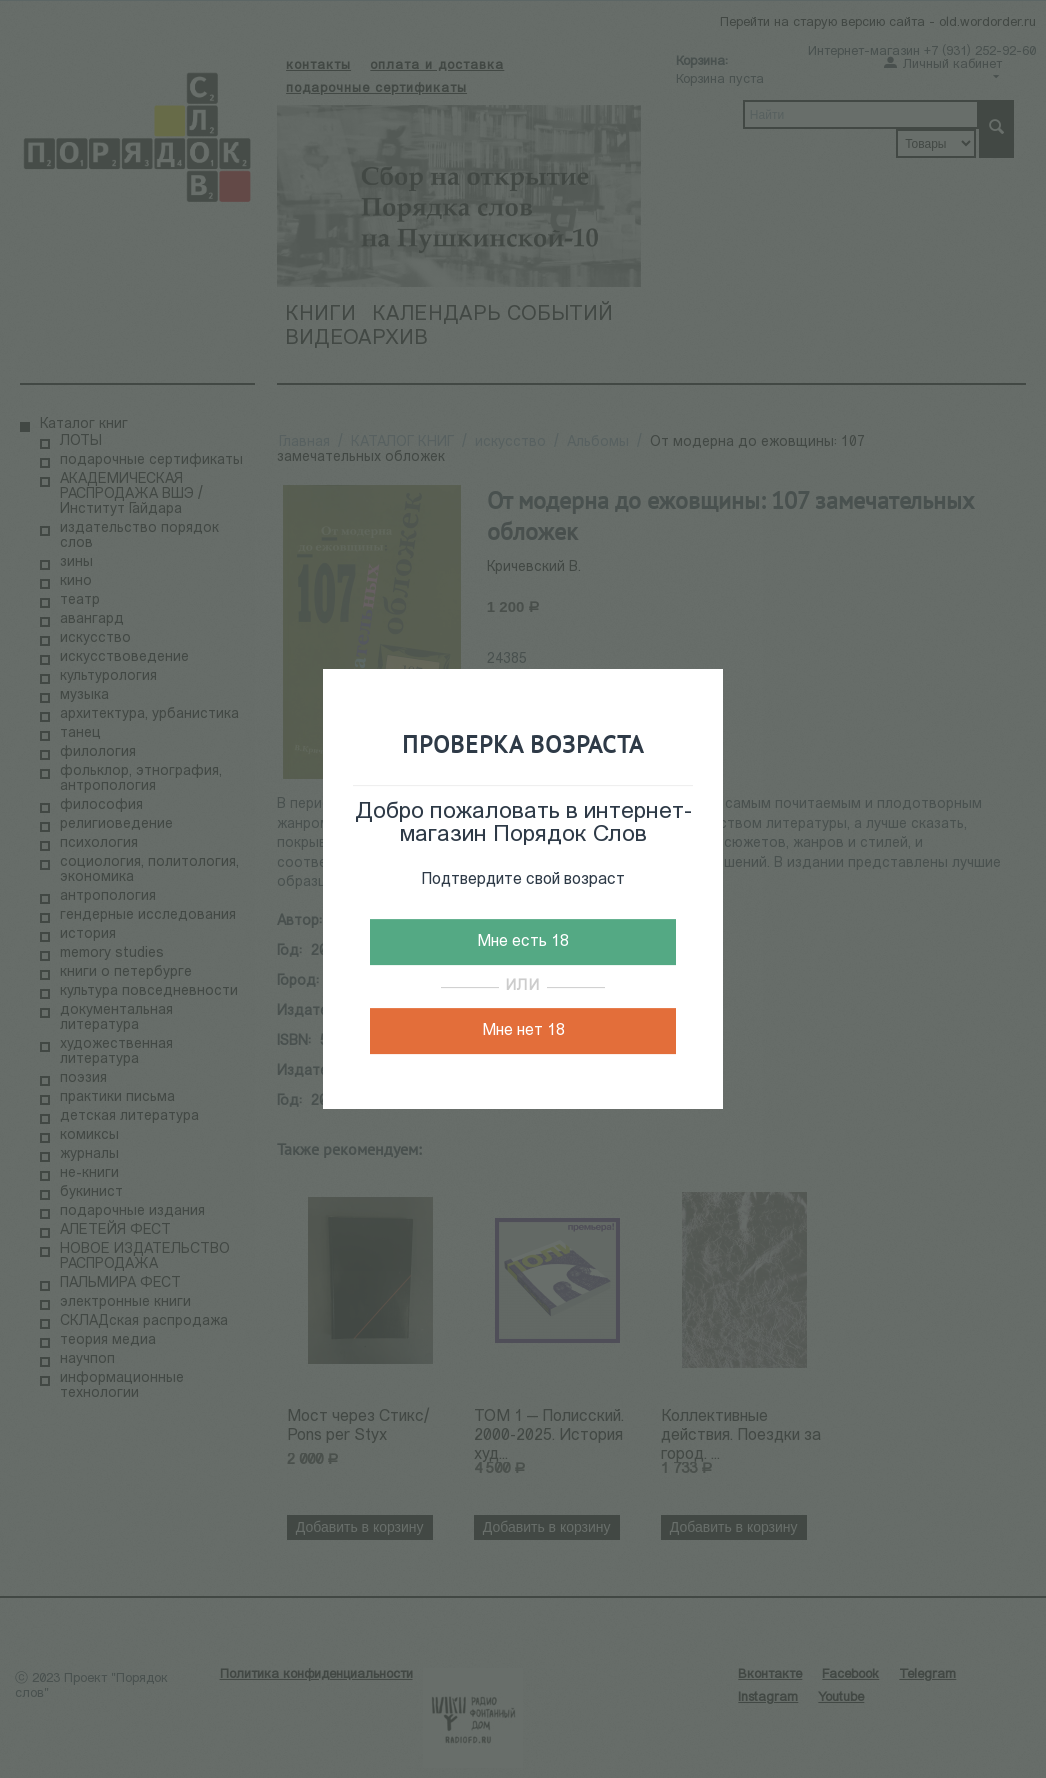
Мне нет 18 (523, 1031)
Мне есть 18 (523, 942)
